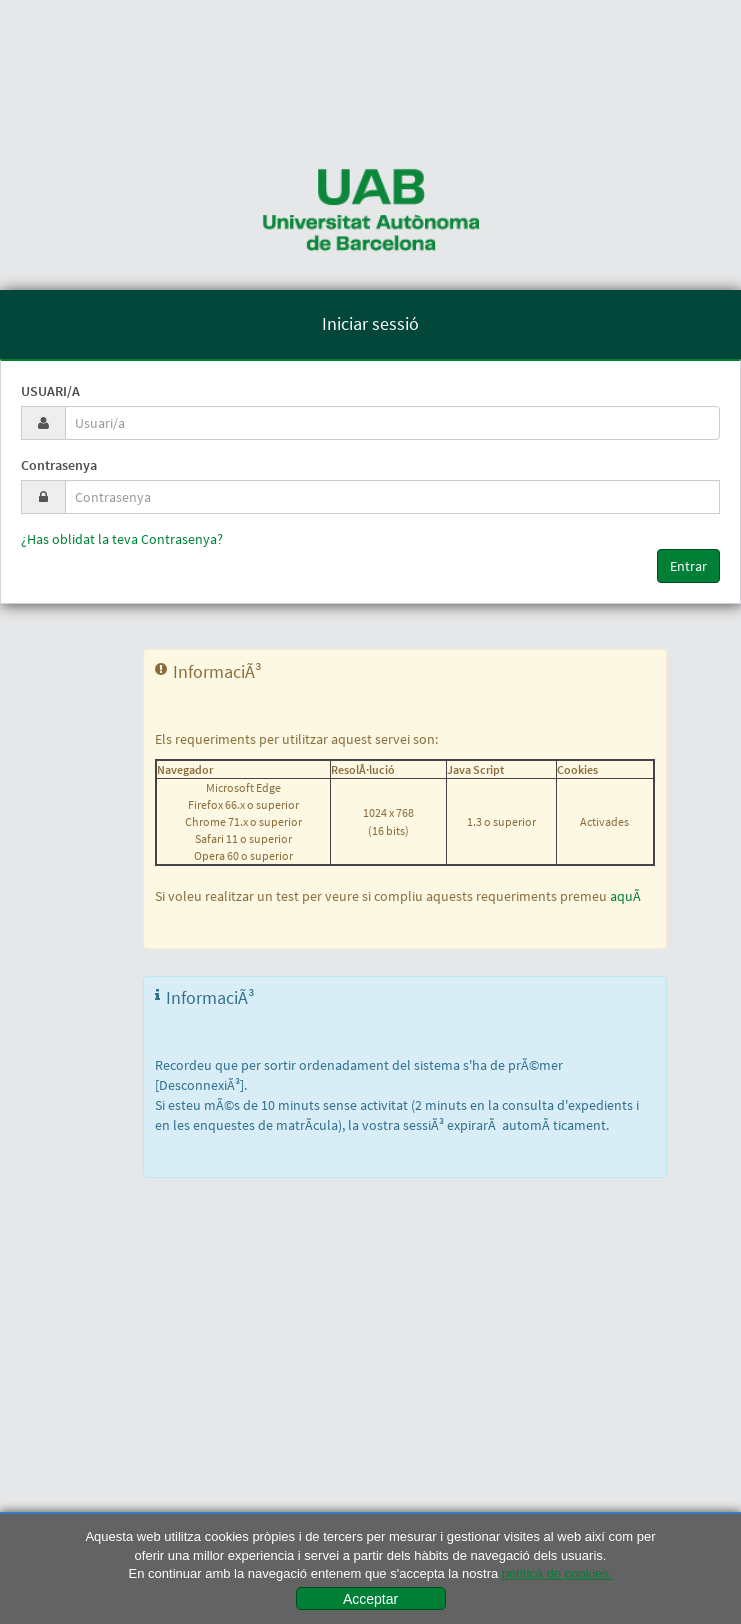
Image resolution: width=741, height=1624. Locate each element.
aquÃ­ (625, 896)
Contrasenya (59, 465)
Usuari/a (50, 391)
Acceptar (370, 1599)
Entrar (688, 566)
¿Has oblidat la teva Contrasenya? (122, 539)
